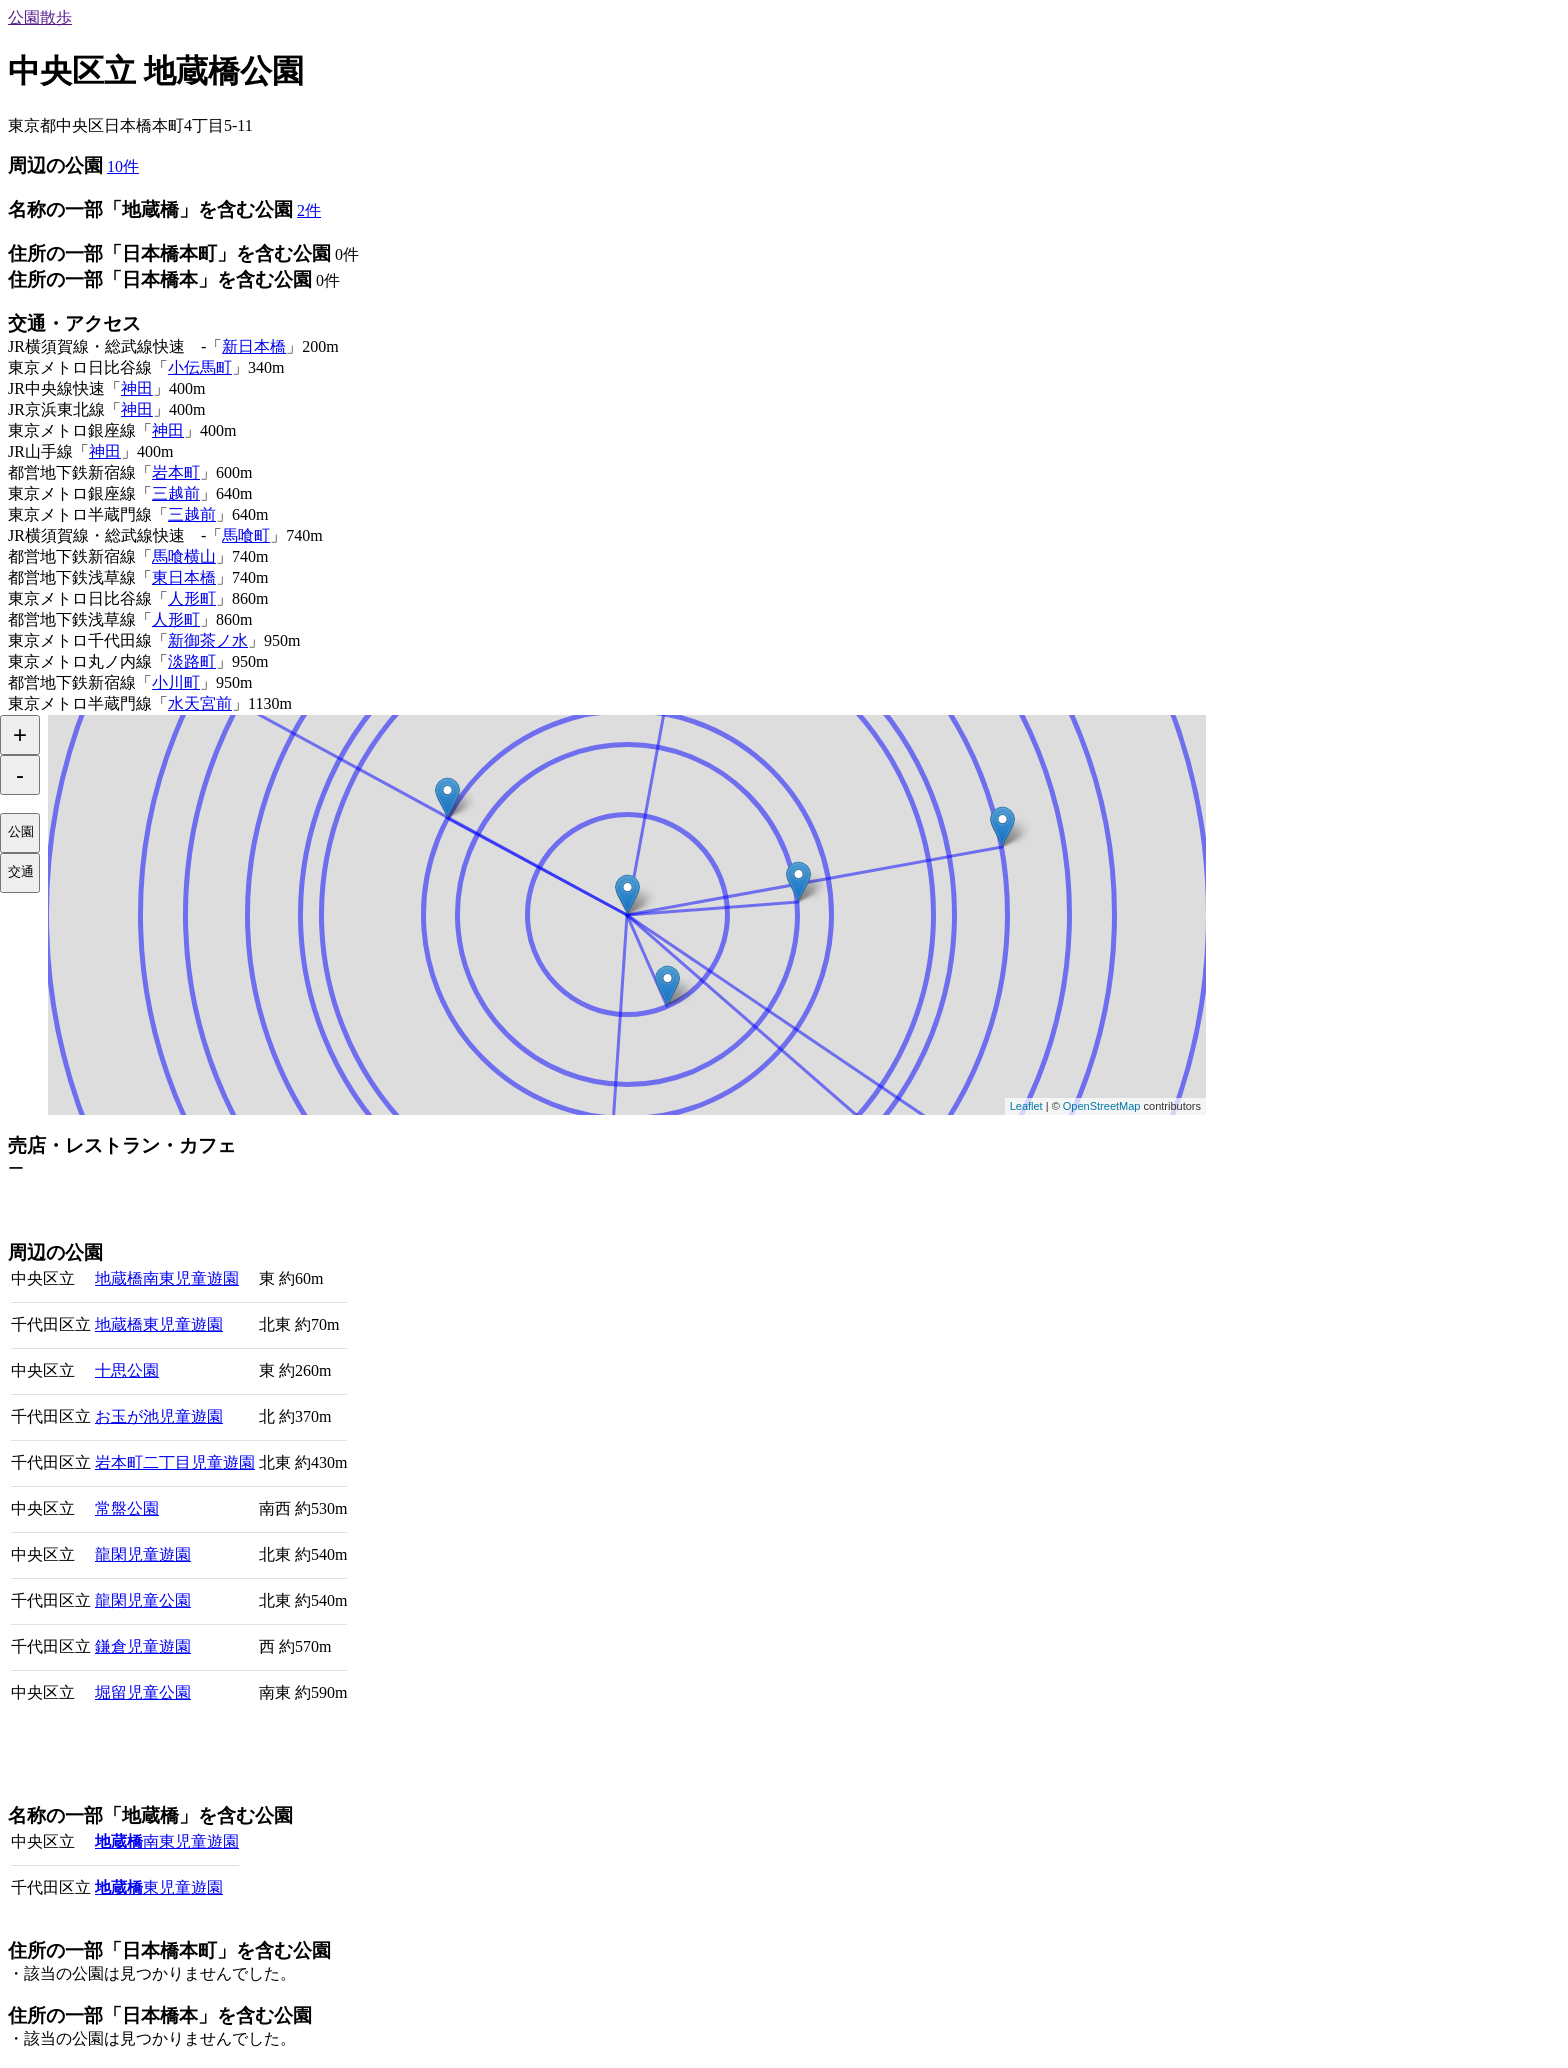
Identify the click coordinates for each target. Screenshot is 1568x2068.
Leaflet (1026, 1106)
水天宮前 (200, 703)
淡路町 (192, 661)
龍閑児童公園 (143, 1600)
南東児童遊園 (167, 1841)
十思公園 (127, 1370)
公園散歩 (40, 17)
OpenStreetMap (1102, 1106)
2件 (309, 210)
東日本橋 (184, 577)
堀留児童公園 (143, 1692)
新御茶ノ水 (208, 640)
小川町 (176, 682)
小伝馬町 (200, 367)
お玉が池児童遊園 (159, 1416)
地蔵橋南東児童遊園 (167, 1278)
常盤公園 (127, 1508)
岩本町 (176, 472)
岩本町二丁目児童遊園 (175, 1462)
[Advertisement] (242, 1210)
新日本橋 (254, 346)
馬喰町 (246, 535)
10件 (123, 166)
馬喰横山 (184, 556)
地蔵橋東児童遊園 (159, 1324)
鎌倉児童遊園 (143, 1646)
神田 (137, 388)
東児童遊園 (159, 1887)
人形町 (192, 598)
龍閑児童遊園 (143, 1554)
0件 (347, 254)
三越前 (176, 493)
